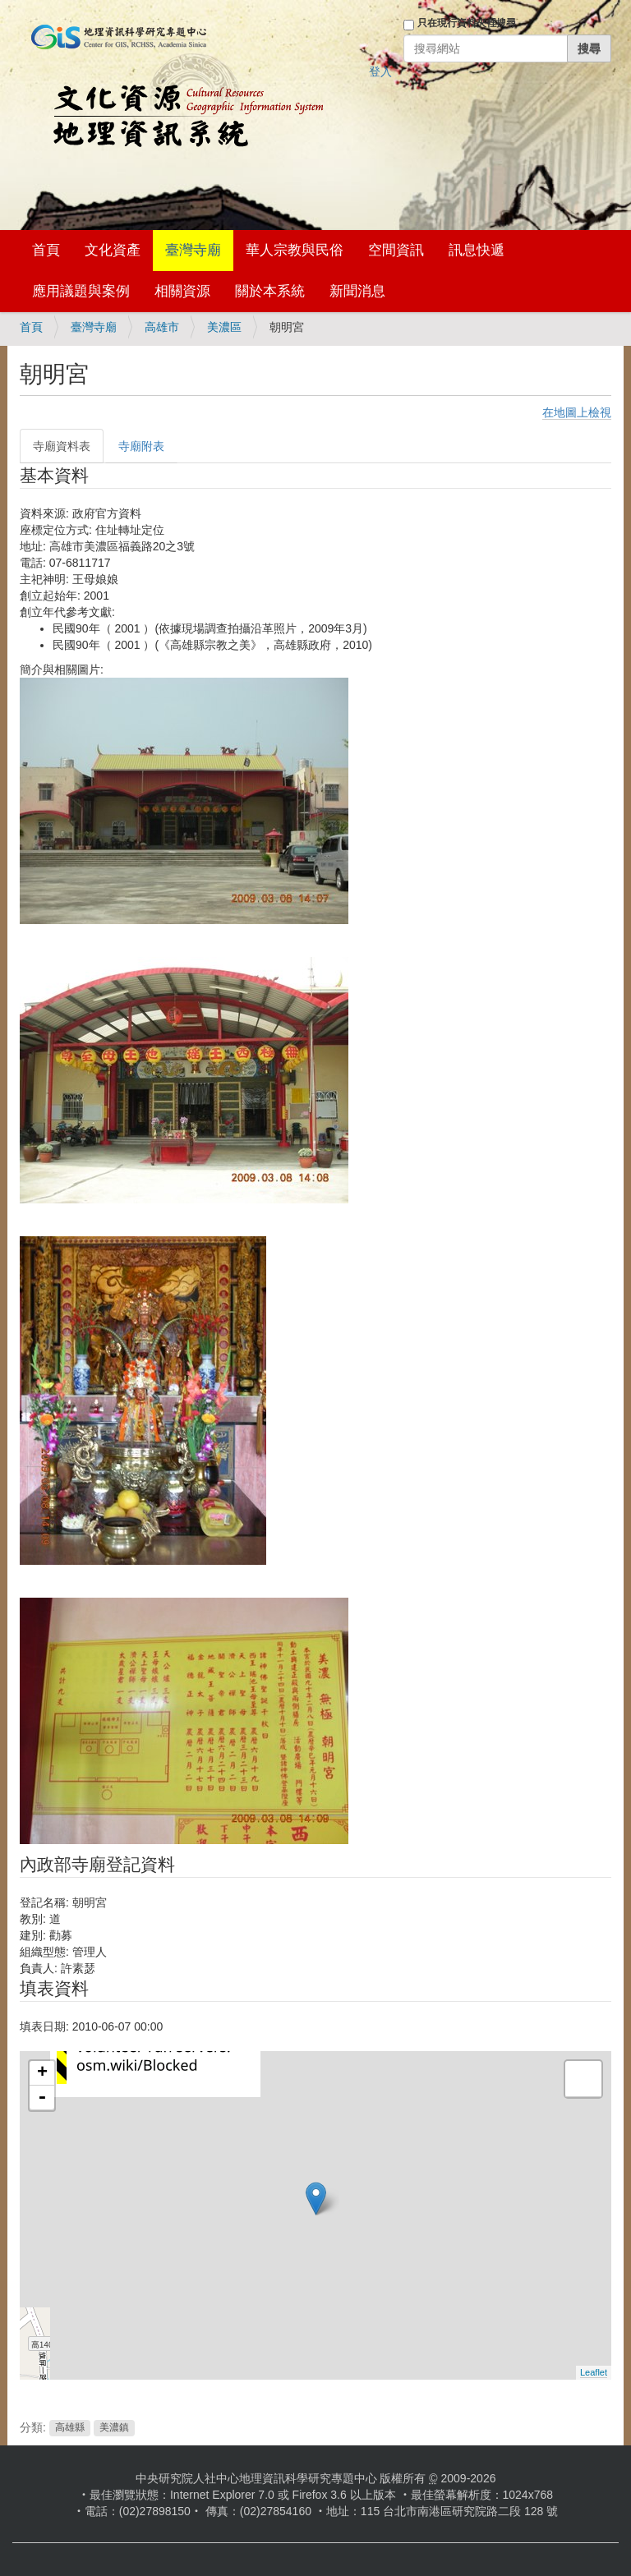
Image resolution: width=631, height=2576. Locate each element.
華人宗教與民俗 (294, 250)
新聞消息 (357, 291)
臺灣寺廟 (193, 250)
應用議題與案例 (81, 291)
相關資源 (182, 291)
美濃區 (224, 327)
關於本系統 (270, 291)
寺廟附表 (141, 446)
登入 (380, 71)
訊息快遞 (476, 250)
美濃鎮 (114, 2428)
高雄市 (162, 327)
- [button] (42, 2098)
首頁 (46, 250)
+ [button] (42, 2073)
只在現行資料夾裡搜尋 (466, 23)
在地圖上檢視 (576, 412)
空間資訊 (396, 250)
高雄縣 (70, 2428)
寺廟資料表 (61, 446)
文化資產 (112, 250)
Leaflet (593, 2372)
